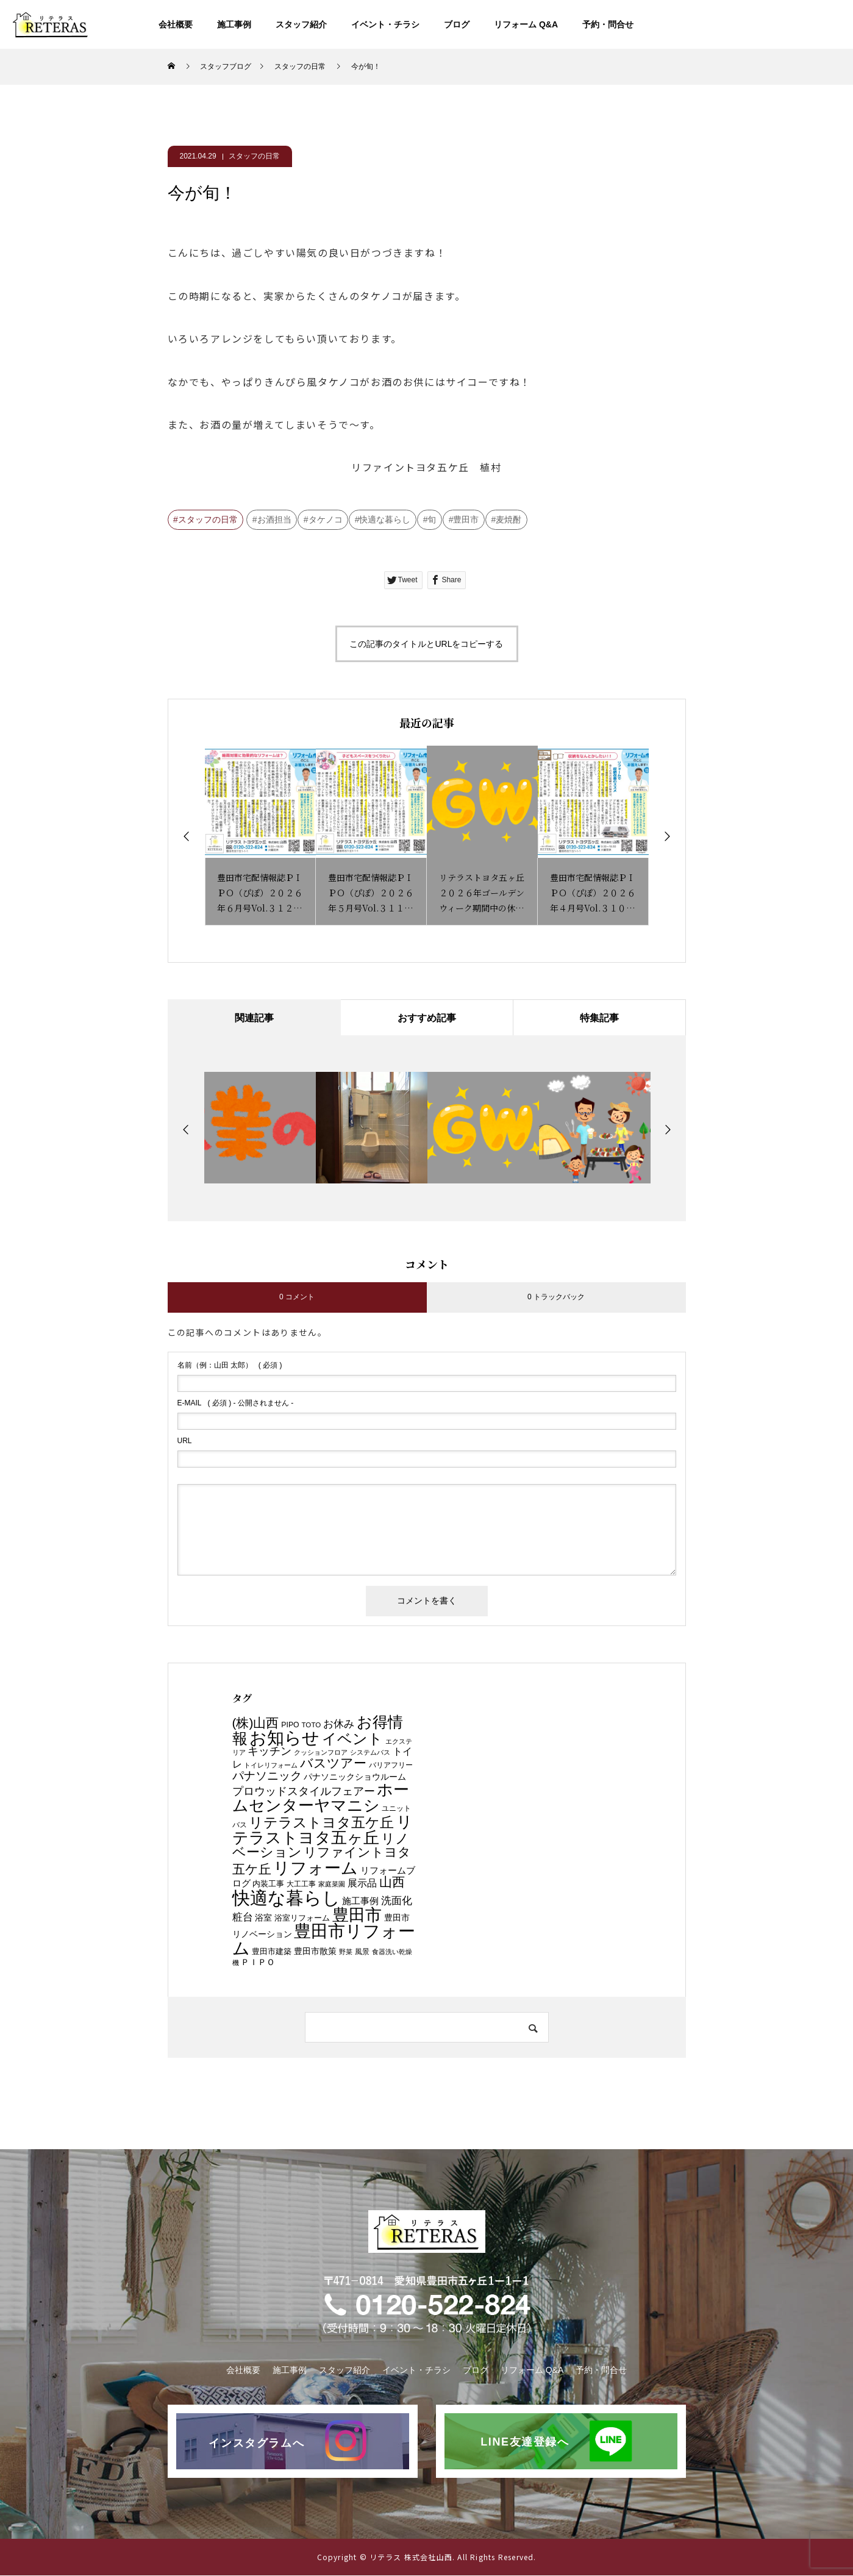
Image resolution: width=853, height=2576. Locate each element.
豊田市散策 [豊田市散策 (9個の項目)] (315, 1952)
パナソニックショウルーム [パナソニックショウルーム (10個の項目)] (355, 1777)
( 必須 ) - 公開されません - (235, 1403)
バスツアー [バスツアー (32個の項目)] (333, 1764)
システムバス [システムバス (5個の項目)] (370, 1753)
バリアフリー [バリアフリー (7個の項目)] (391, 1765)
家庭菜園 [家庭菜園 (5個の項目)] (331, 1884)
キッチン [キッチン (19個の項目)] (269, 1752)
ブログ (456, 24)
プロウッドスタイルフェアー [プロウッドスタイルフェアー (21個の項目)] (303, 1792)
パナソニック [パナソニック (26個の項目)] (267, 1775)
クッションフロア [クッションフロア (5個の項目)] (321, 1753)
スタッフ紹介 (301, 24)
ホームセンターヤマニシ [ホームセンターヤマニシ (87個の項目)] (321, 1798)
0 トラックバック (556, 1297)
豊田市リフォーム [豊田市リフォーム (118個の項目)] (324, 1940)
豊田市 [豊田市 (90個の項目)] (357, 1915)
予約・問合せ (608, 24)
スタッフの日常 (254, 156)
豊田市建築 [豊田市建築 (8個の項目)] (271, 1952)
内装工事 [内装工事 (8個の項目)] (268, 1884)
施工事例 (234, 24)
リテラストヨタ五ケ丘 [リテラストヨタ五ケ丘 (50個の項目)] (321, 1822)
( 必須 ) (229, 1365)
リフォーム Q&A (526, 24)
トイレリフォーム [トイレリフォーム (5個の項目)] (271, 1765)
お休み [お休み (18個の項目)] (338, 1724)
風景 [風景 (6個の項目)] (362, 1952)
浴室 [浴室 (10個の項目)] (263, 1917)
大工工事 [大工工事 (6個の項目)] (301, 1884)
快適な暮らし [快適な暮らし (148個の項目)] (286, 1898)
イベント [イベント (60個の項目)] (352, 1738)
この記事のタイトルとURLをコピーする (426, 644)
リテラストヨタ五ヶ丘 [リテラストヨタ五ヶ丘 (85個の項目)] (322, 1830)
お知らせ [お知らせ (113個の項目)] (284, 1738)
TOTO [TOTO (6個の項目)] (311, 1725)
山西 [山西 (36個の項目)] (392, 1882)
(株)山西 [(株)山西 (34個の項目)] (255, 1723)
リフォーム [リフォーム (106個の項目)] (315, 1867)
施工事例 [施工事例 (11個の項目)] (360, 1902)
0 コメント (297, 1297)
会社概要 (176, 24)
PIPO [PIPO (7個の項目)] (290, 1725)
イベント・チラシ (385, 24)
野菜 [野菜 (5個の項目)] (345, 1952)
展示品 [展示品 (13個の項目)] (362, 1883)
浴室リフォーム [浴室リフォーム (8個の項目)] (302, 1917)
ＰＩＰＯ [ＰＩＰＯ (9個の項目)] (258, 1962)
